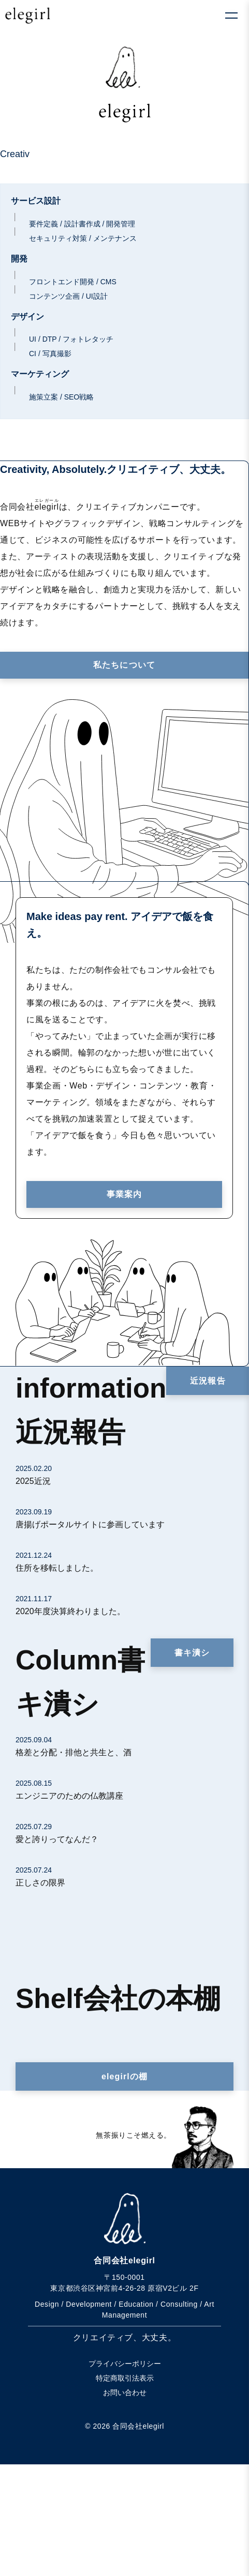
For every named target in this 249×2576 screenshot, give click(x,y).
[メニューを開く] (231, 15)
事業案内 (124, 1194)
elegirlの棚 (124, 2076)
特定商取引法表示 (125, 2378)
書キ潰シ (192, 1652)
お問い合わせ (125, 2392)
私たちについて (124, 665)
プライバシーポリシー (125, 2363)
